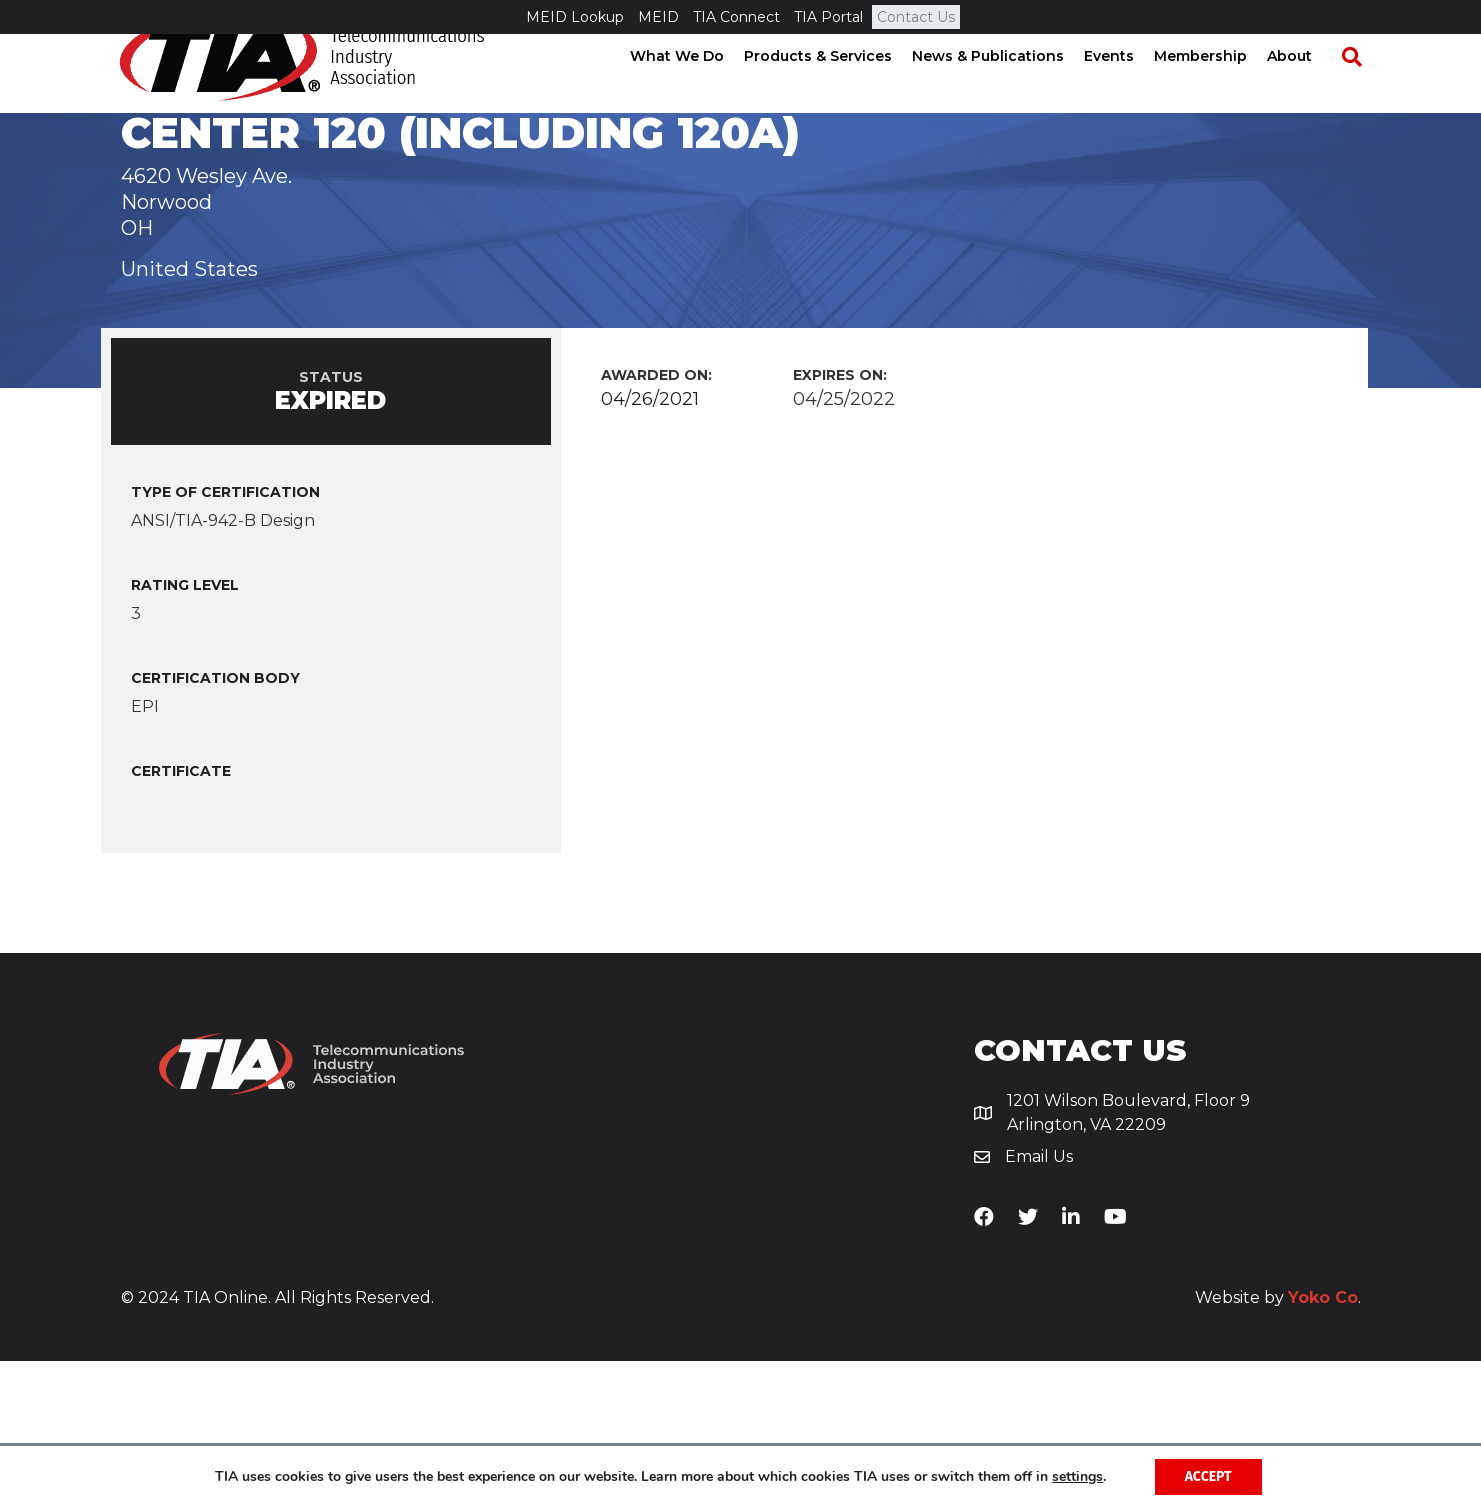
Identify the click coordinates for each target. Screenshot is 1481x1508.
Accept (1208, 1476)
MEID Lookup (575, 17)
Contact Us (916, 17)
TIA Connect (736, 17)
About (1307, 90)
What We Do (695, 90)
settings (1077, 1477)
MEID (658, 17)
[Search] (1360, 91)
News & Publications (1006, 90)
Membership (1218, 90)
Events (1127, 90)
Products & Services (836, 90)
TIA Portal (828, 17)
